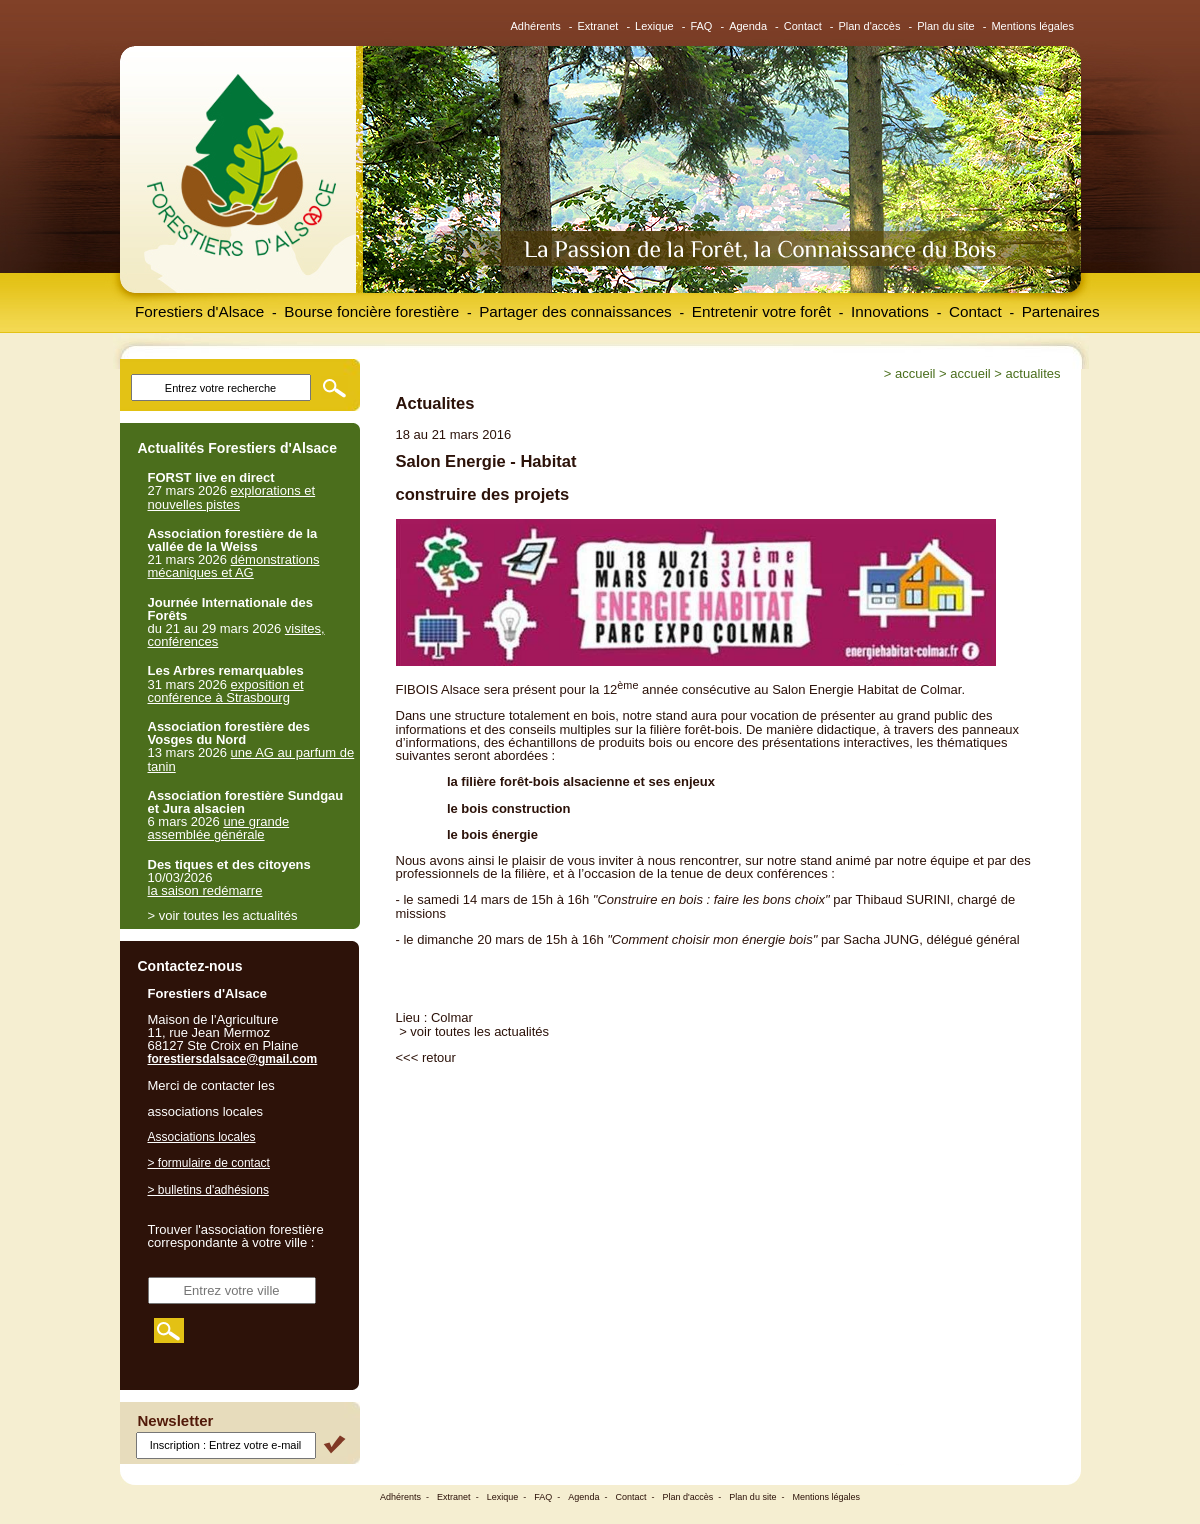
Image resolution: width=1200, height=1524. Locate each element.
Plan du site (945, 26)
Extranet (597, 26)
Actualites (1033, 373)
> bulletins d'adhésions (208, 1190)
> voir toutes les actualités (474, 1031)
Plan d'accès (869, 26)
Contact (803, 26)
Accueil (915, 373)
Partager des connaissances (575, 311)
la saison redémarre (205, 890)
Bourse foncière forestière (371, 311)
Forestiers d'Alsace (199, 311)
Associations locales (202, 1137)
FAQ (701, 26)
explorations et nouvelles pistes (232, 497)
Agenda (748, 26)
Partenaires (1061, 311)
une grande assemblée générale (219, 828)
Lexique (654, 26)
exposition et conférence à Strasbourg (226, 691)
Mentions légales (1032, 26)
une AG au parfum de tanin (251, 759)
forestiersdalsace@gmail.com (233, 1059)
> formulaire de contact (209, 1163)
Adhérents (536, 26)
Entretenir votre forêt (761, 311)
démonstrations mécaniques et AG (234, 566)
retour (439, 1057)
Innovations (890, 311)
